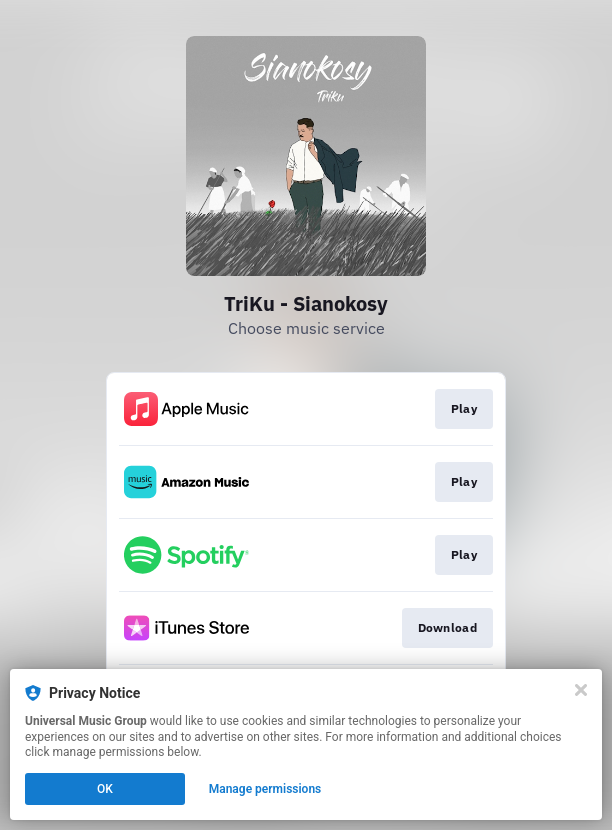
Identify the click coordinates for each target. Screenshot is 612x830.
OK (105, 789)
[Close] (581, 690)
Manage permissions (265, 789)
